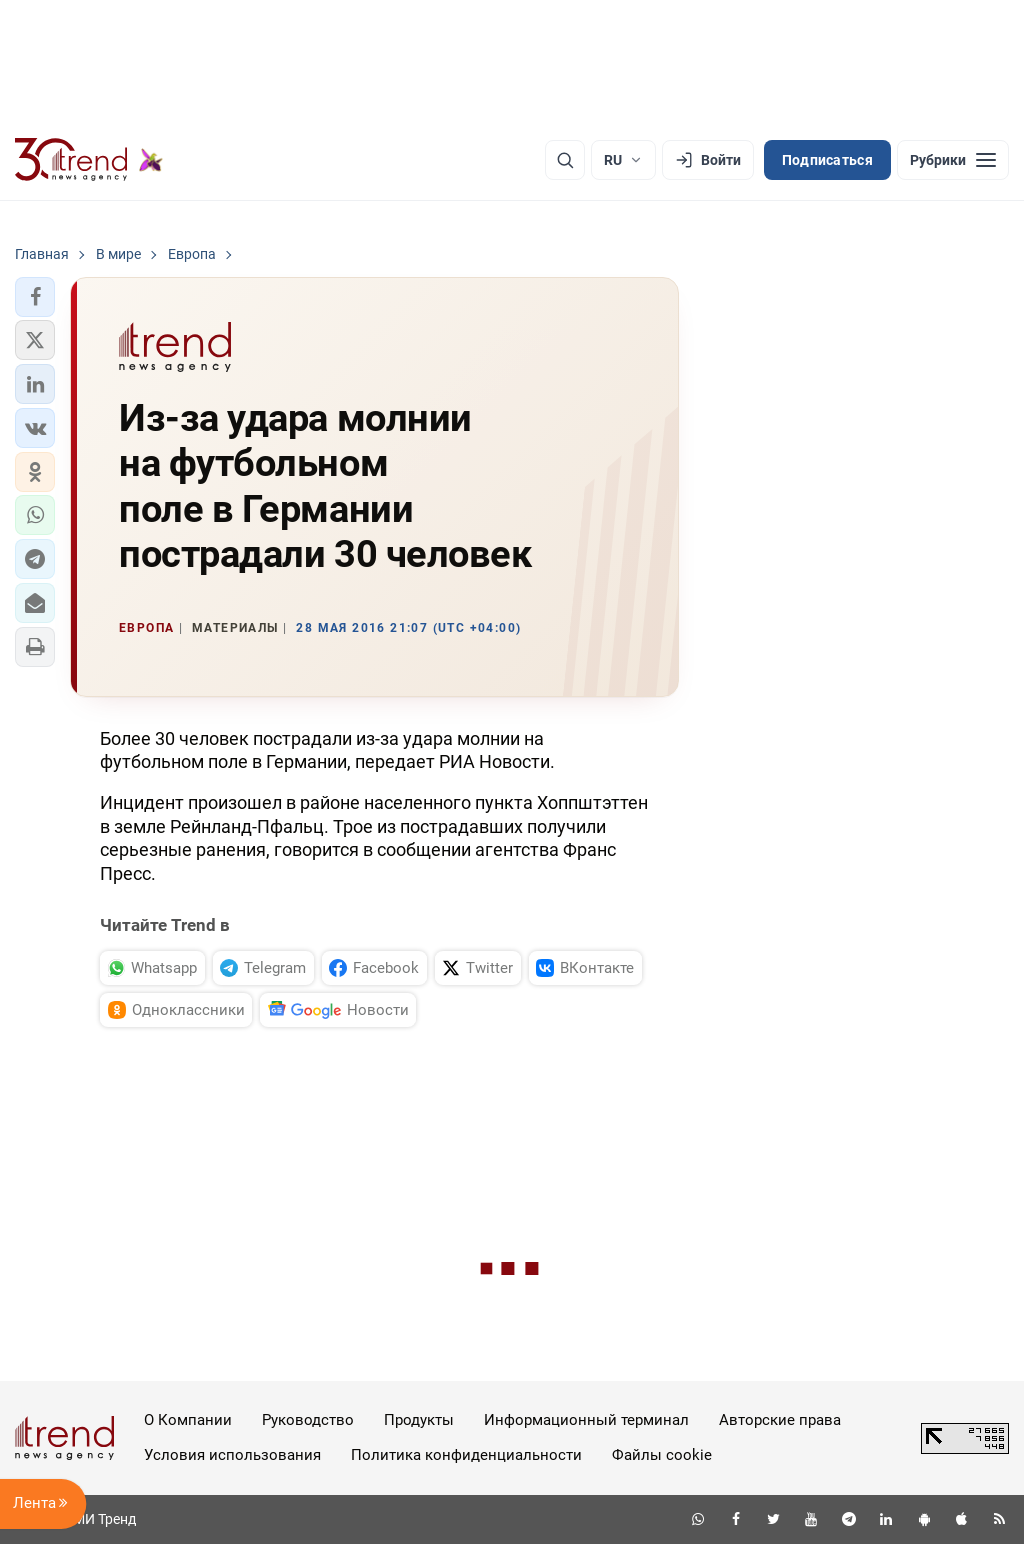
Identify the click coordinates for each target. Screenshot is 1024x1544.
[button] (35, 297)
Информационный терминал (586, 1420)
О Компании (188, 1420)
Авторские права (780, 1420)
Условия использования (232, 1455)
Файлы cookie (662, 1455)
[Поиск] (565, 160)
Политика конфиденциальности (466, 1455)
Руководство (308, 1420)
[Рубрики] (953, 160)
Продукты (419, 1420)
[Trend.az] (89, 160)
